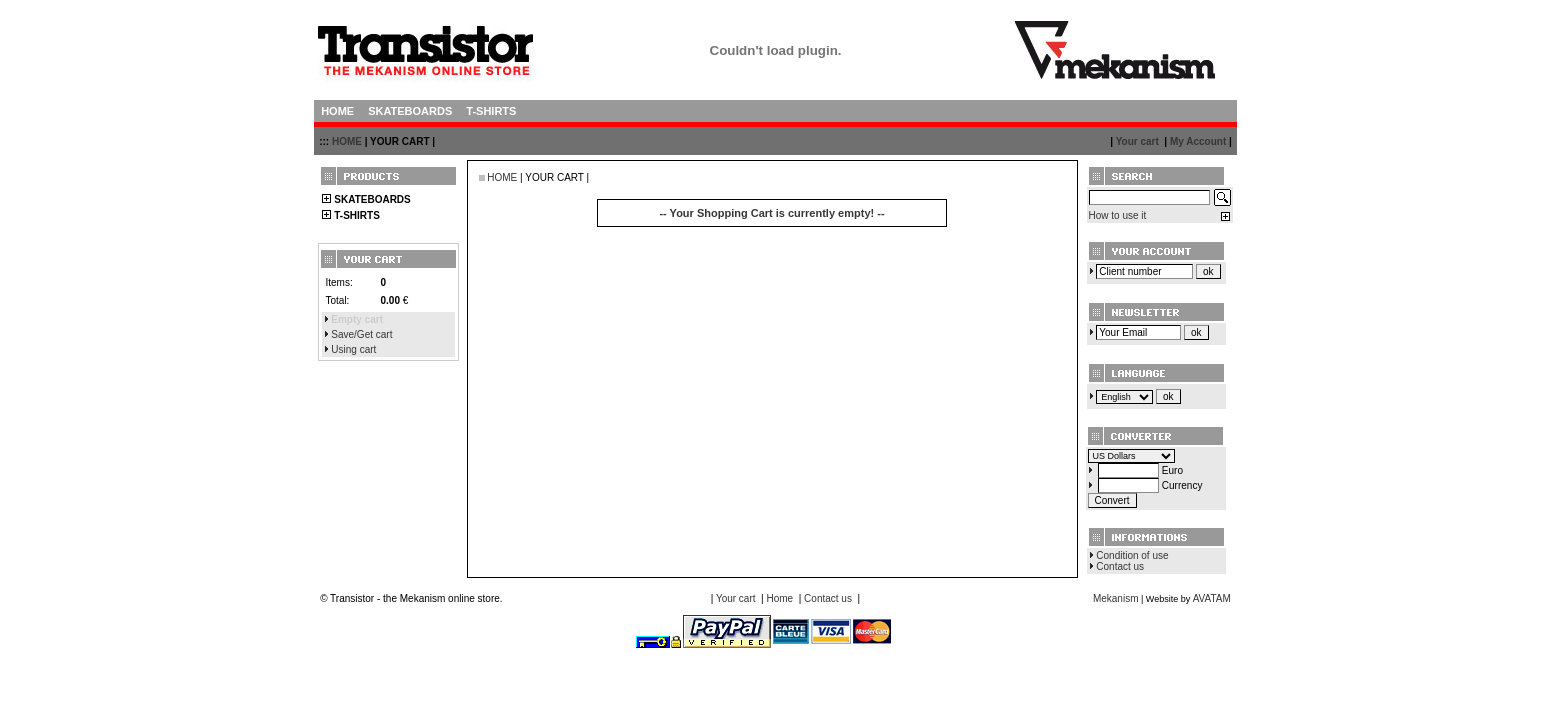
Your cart (1137, 141)
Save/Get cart (361, 334)
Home (779, 598)
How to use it (1118, 215)
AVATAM (1212, 598)
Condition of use (1132, 555)
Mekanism (1116, 598)
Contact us (1120, 566)
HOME (347, 141)
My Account (1198, 141)
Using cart (353, 349)
